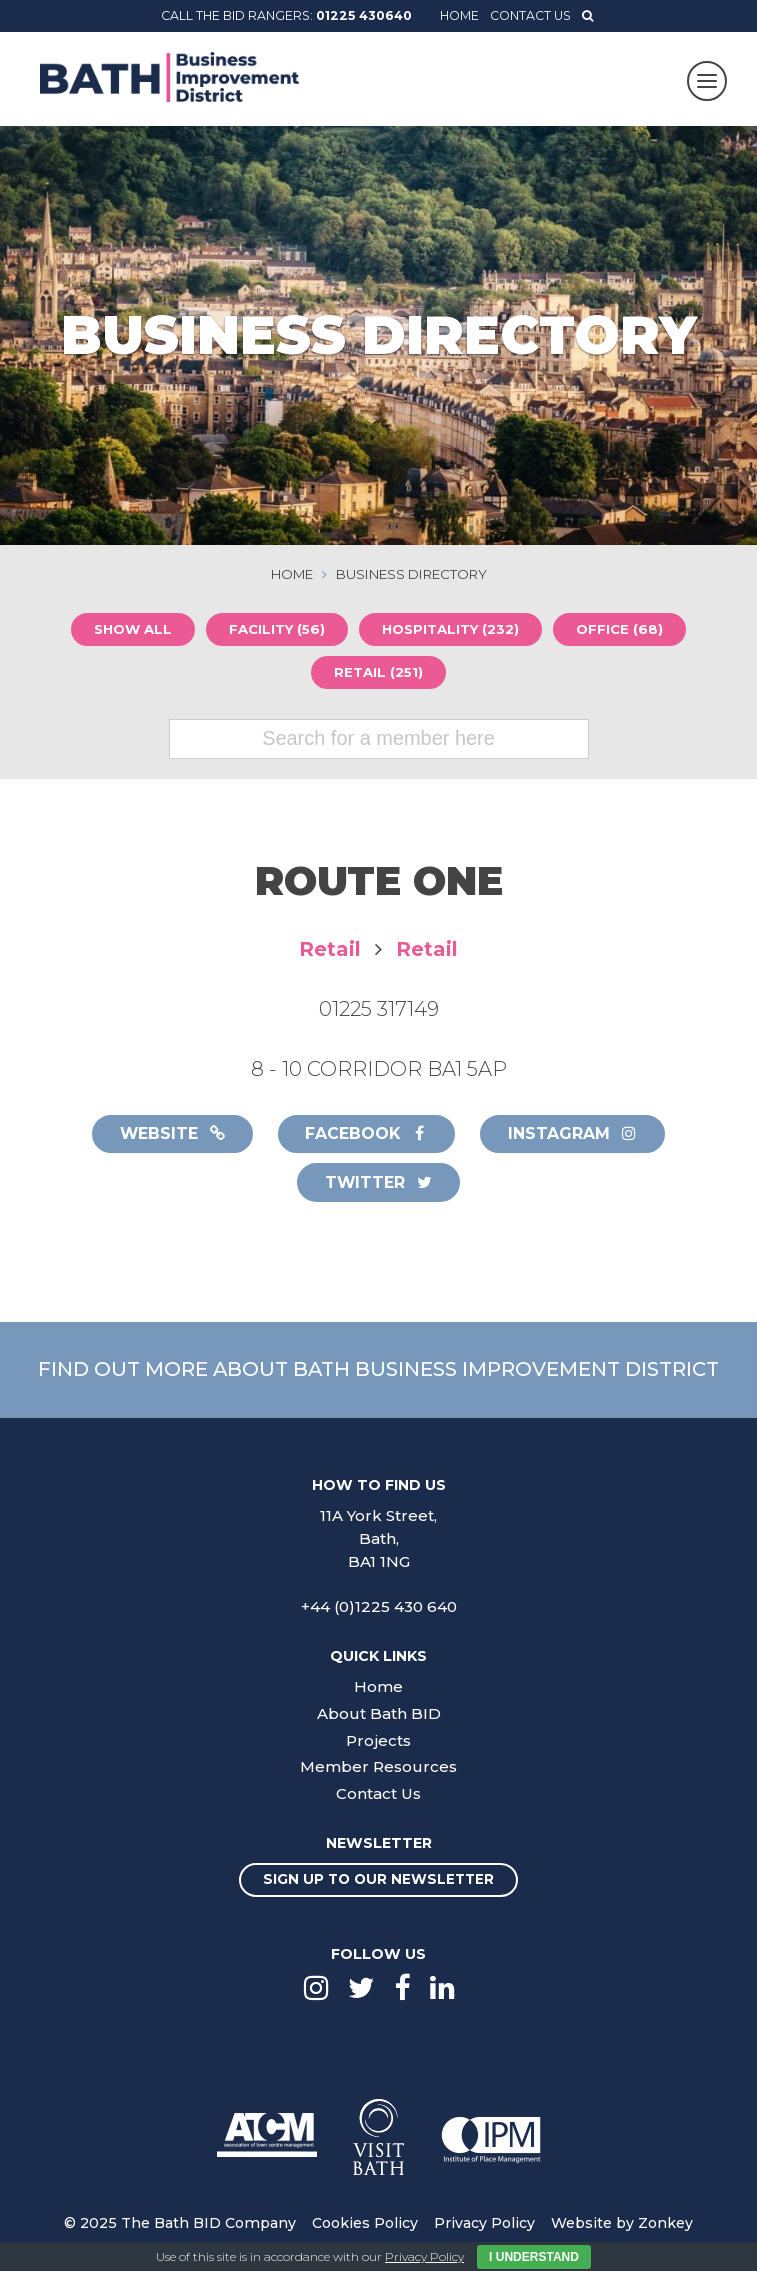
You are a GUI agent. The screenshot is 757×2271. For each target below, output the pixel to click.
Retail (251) (378, 672)
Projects (378, 1741)
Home (459, 15)
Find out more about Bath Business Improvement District (378, 1370)
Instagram (574, 1134)
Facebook (367, 1134)
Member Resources (378, 1767)
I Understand (534, 2257)
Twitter (379, 1183)
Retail (330, 950)
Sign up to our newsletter (378, 1880)
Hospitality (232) (451, 629)
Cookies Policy (365, 2224)
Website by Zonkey (622, 2224)
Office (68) (621, 629)
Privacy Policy (484, 2224)
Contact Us (530, 15)
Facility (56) (276, 629)
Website (171, 1134)
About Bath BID (379, 1714)
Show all (131, 629)
